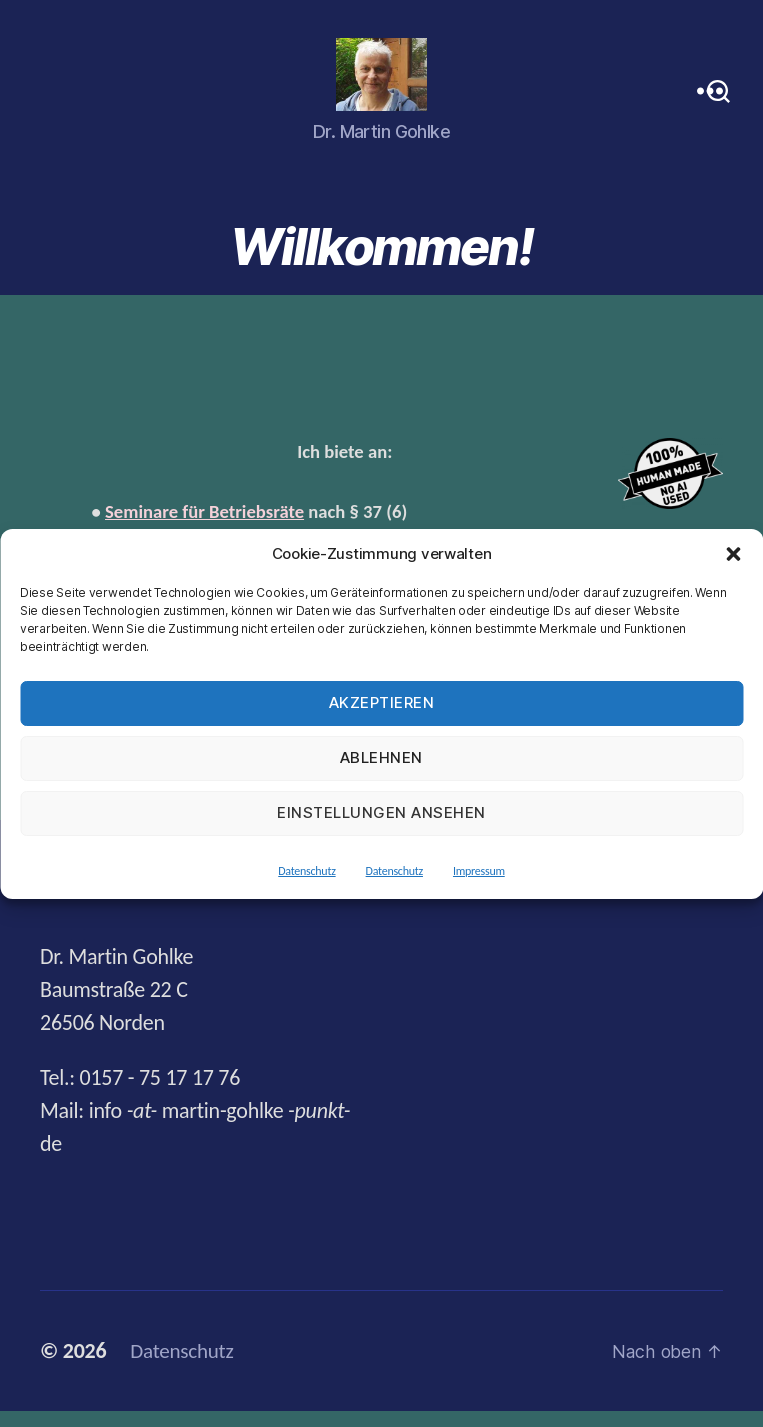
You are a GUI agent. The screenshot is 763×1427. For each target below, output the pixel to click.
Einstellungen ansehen (381, 812)
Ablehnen (381, 757)
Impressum (479, 871)
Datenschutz (306, 871)
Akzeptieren (382, 702)
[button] (733, 554)
